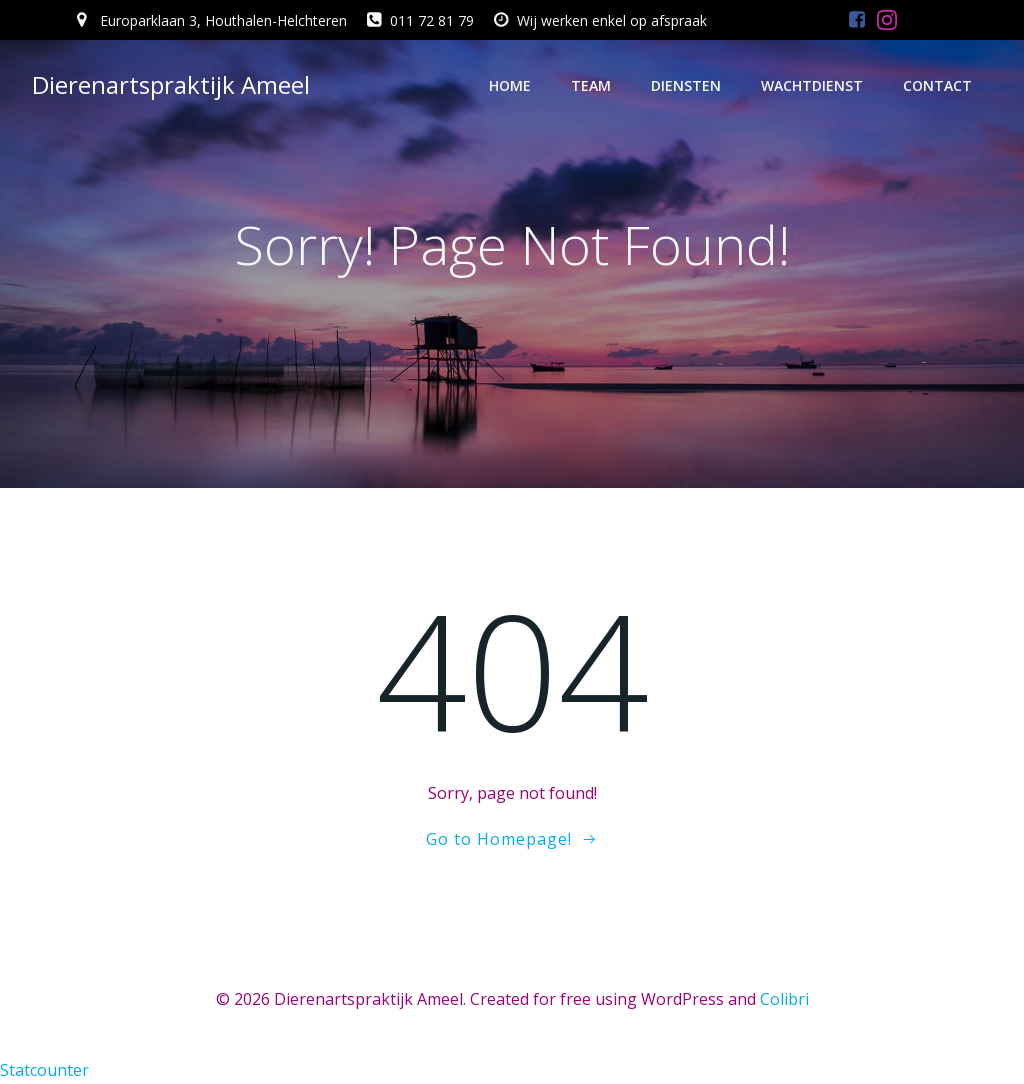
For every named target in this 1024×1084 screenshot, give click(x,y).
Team (591, 85)
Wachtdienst (812, 85)
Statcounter (44, 1070)
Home (510, 85)
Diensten (686, 85)
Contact (937, 85)
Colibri (784, 999)
